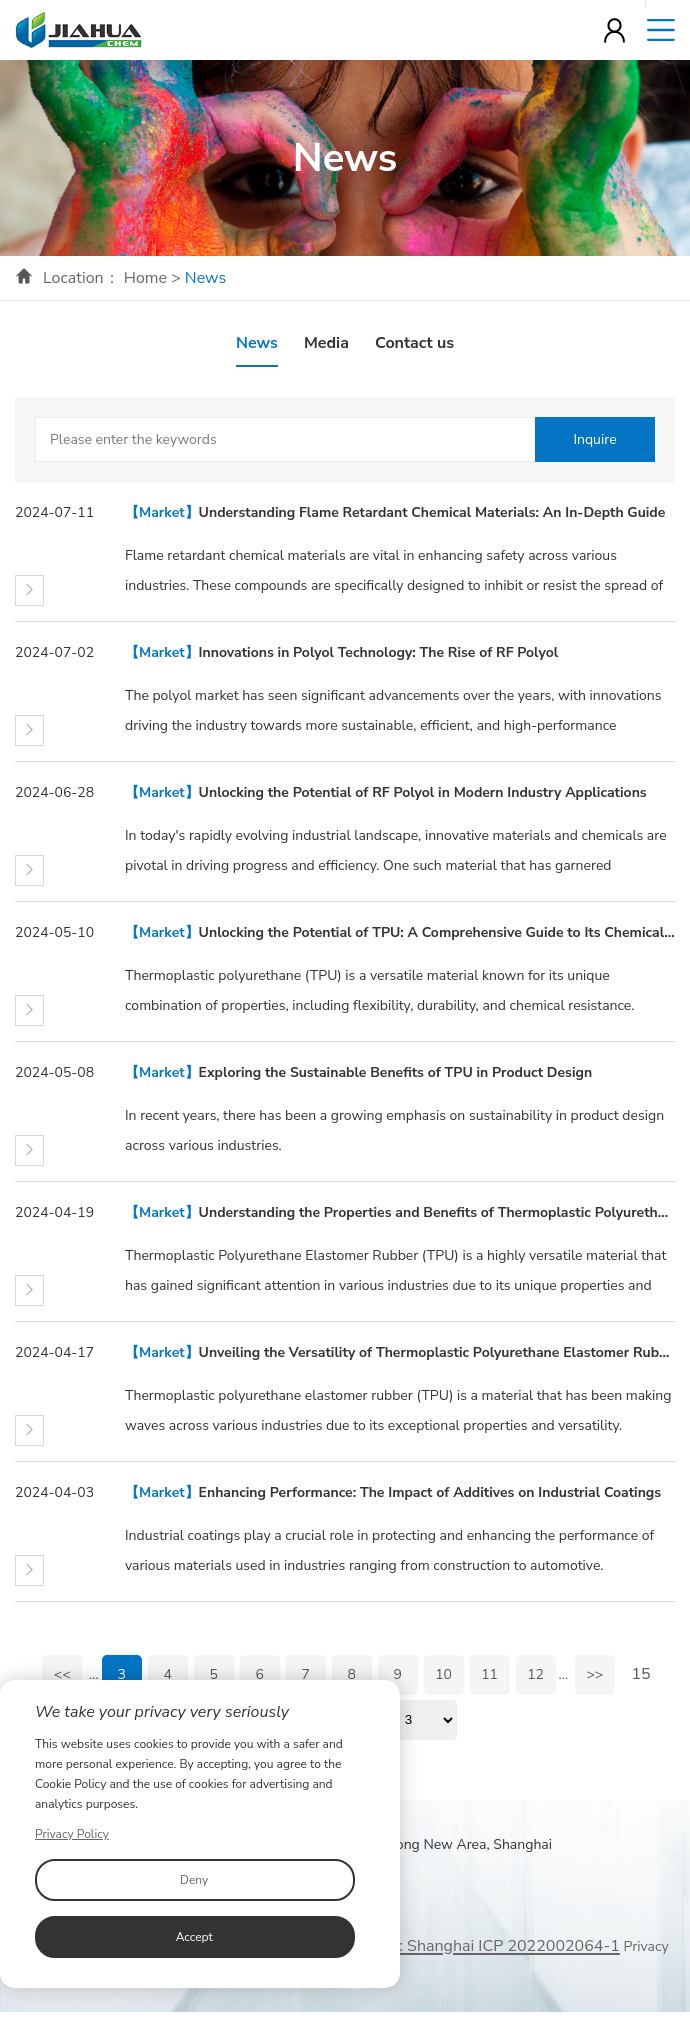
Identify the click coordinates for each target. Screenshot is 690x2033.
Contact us (414, 343)
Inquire (594, 439)
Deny (194, 1880)
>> (594, 1674)
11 (489, 1674)
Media (326, 343)
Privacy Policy (72, 1834)
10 (443, 1674)
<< (62, 1674)
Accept (194, 1937)
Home (145, 278)
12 (535, 1674)
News (257, 343)
